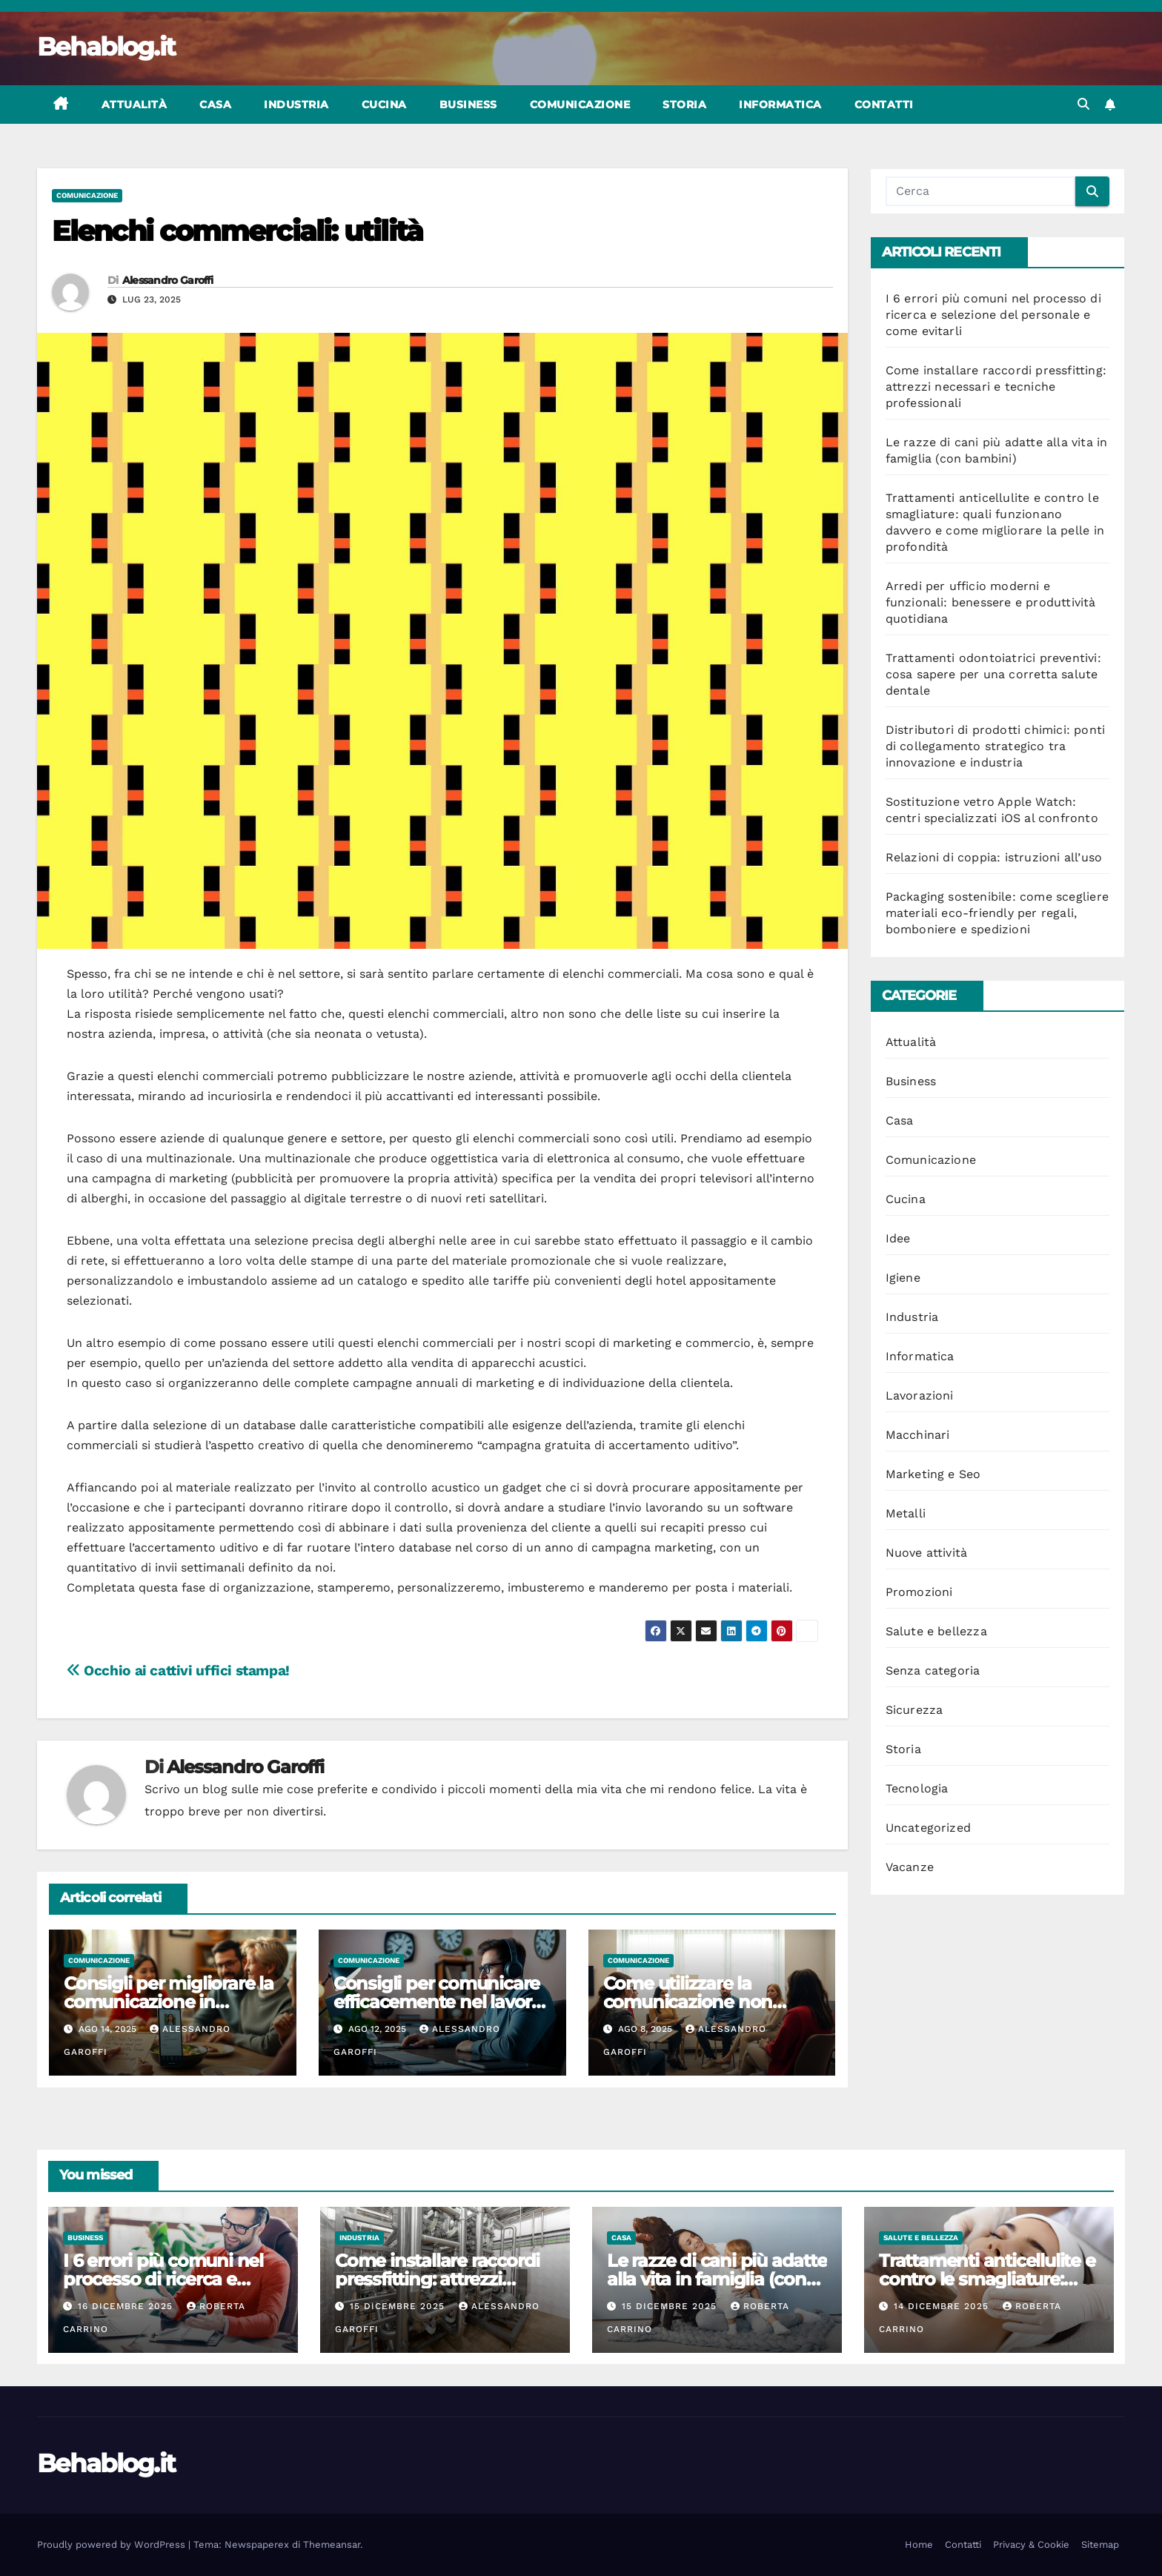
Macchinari (918, 1435)
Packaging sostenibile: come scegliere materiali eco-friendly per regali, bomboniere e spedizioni (997, 913)
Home (919, 2544)
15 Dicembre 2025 (399, 2306)
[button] (1083, 104)
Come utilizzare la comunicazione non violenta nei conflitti (688, 2002)
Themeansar (331, 2544)
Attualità (134, 104)
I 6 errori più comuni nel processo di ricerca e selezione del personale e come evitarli (993, 314)
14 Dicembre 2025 (943, 2306)
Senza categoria (933, 1670)
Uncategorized (929, 1828)
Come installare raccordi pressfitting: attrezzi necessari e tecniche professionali (996, 386)
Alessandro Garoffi (167, 280)
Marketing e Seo (933, 1474)
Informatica (780, 104)
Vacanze (910, 1867)
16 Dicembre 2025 (127, 2306)
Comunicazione (580, 104)
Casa (215, 104)
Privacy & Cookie (1031, 2544)
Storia (684, 104)
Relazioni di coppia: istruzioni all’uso (994, 857)
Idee (898, 1238)
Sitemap (1100, 2544)
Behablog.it (106, 46)
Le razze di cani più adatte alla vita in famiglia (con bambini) (717, 2279)
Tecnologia (917, 1788)
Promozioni (919, 1592)
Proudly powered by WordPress (112, 2544)
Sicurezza (914, 1710)
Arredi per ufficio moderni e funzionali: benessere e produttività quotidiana (991, 602)
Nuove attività (927, 1553)
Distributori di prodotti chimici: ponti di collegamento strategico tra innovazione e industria (996, 746)
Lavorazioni (920, 1395)
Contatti (884, 104)
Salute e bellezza (936, 1631)
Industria (296, 104)
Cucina (384, 104)
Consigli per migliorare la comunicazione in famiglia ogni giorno (168, 2002)
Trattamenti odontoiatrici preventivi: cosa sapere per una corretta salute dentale (993, 674)
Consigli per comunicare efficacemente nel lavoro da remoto (437, 2002)
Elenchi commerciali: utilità (237, 230)
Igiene (903, 1278)
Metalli (906, 1513)
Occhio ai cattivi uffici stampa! (178, 1670)
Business (468, 104)
